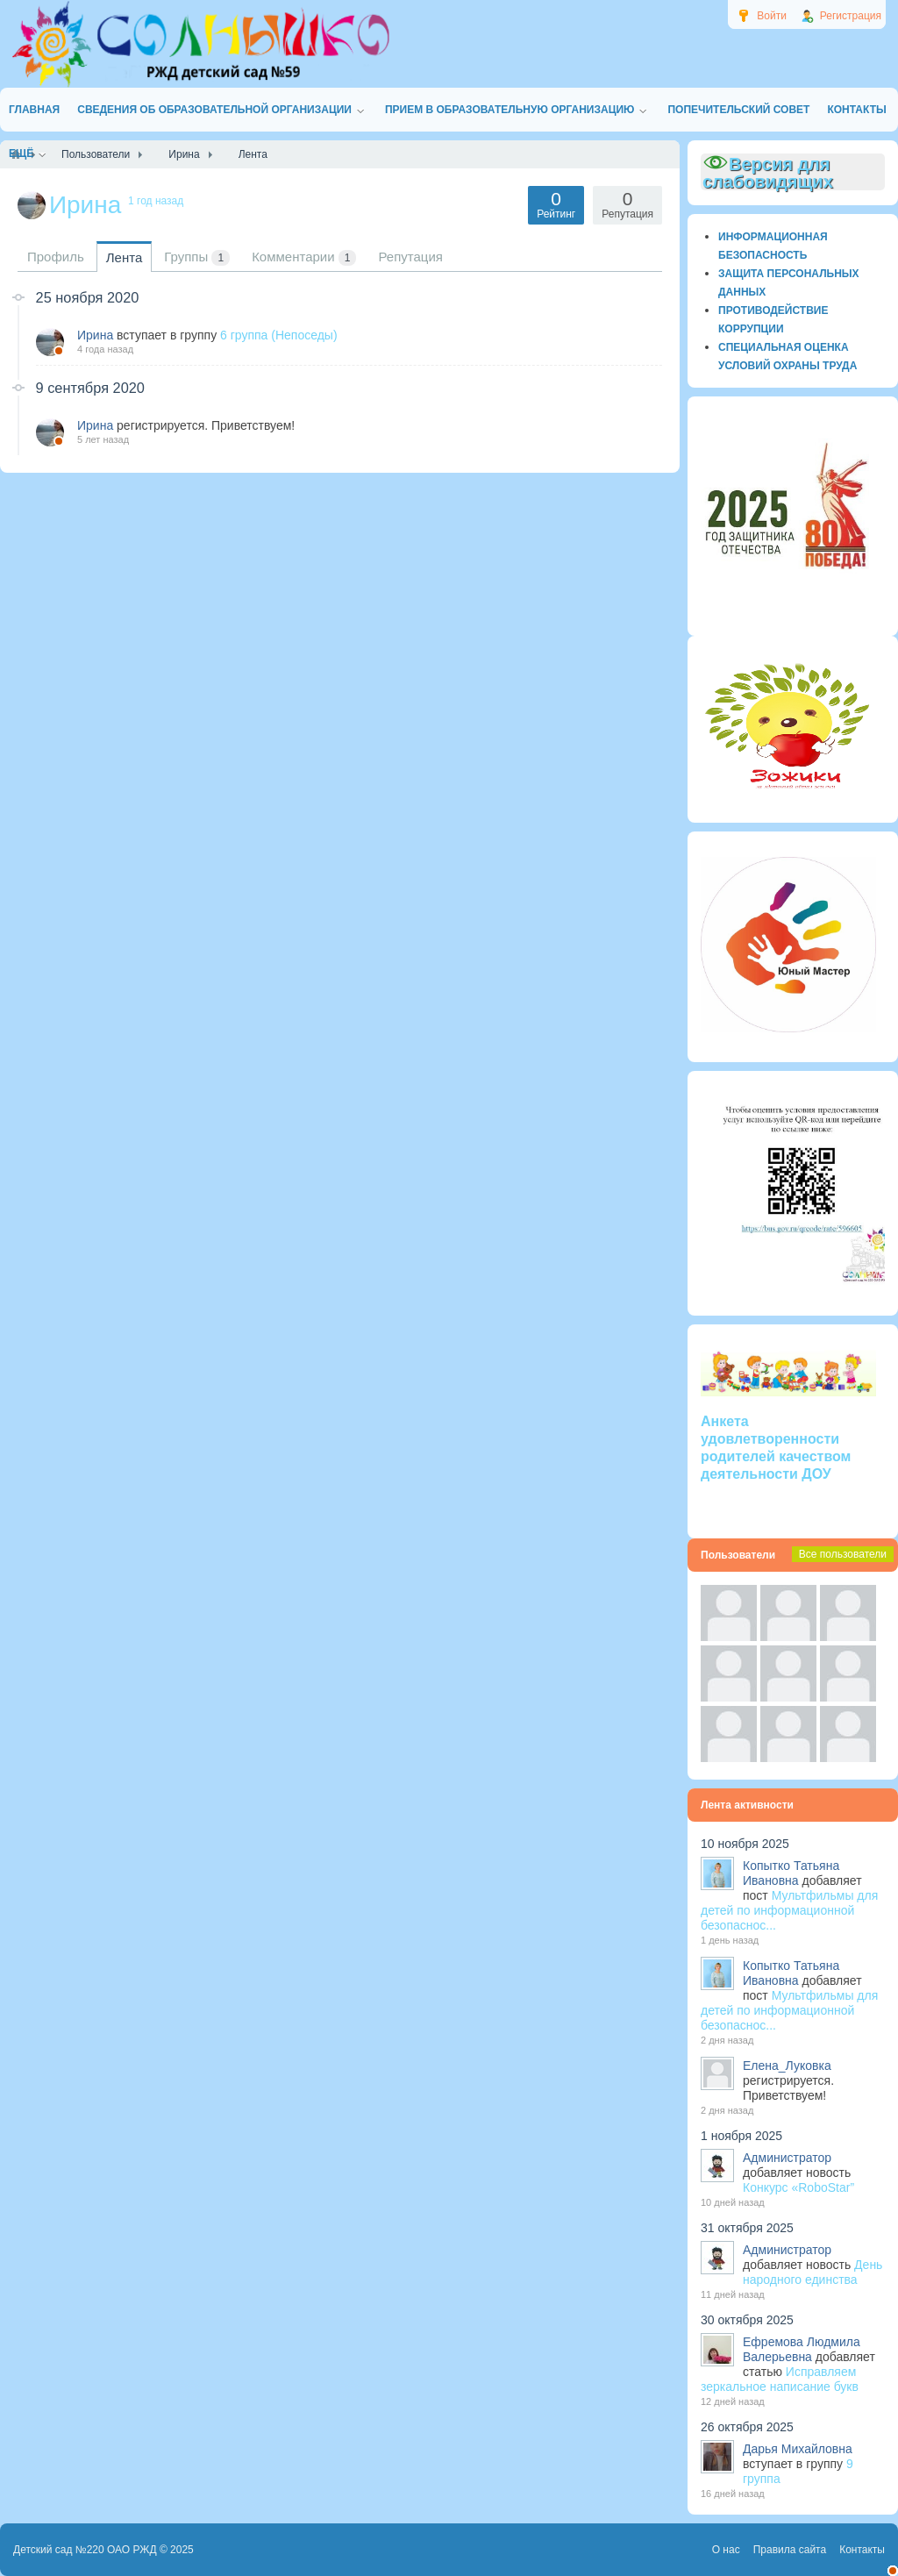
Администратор (787, 2158)
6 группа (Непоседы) (279, 335)
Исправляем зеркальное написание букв (780, 2379)
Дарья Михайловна (797, 2449)
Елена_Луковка (787, 2066)
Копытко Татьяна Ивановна (791, 1873)
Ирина (95, 335)
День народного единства (812, 2272)
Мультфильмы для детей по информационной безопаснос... (789, 1910)
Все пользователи (843, 1554)
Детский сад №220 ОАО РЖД (85, 2550)
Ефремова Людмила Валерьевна (801, 2349)
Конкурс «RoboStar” (798, 2187)
